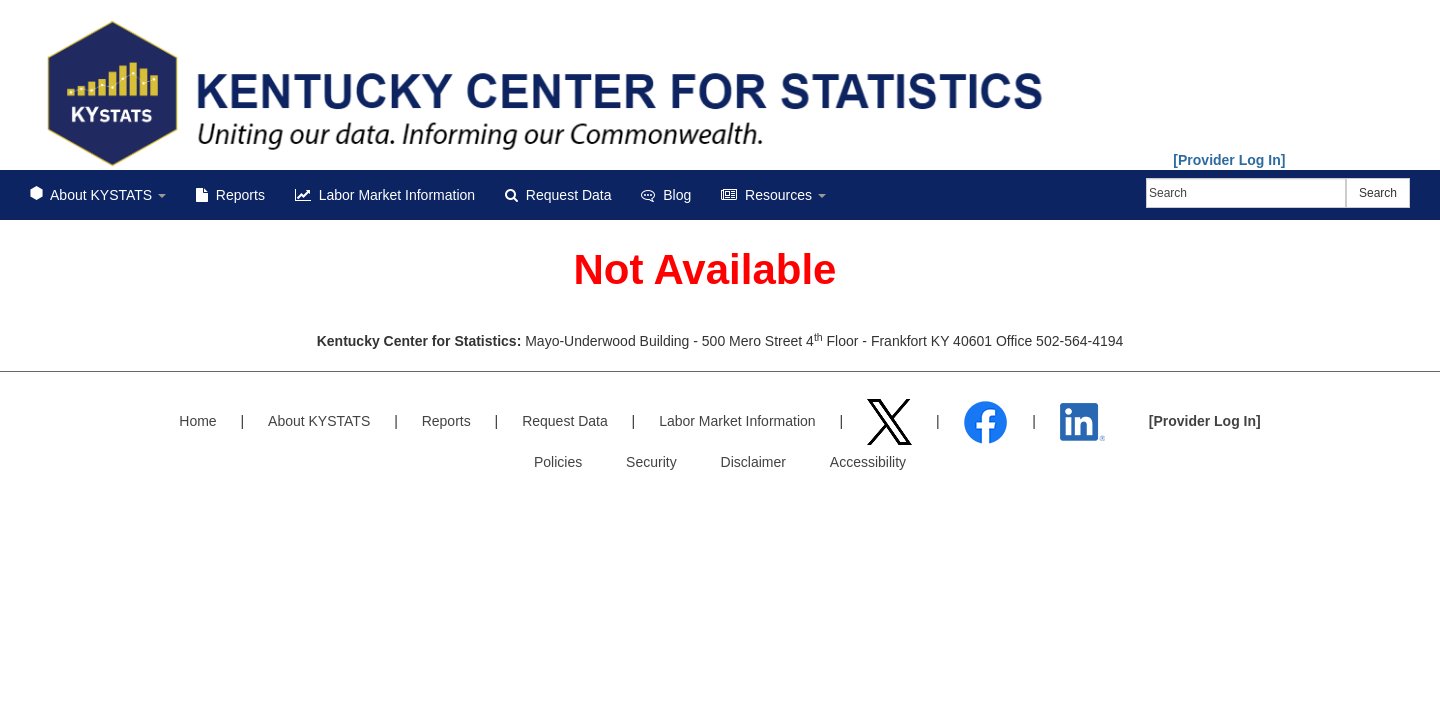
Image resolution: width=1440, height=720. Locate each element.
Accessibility (868, 462)
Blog (666, 195)
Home (197, 421)
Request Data (558, 195)
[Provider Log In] (1229, 160)
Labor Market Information (385, 195)
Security (651, 462)
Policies (558, 462)
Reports (230, 195)
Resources (773, 195)
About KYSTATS (98, 195)
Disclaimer (753, 462)
